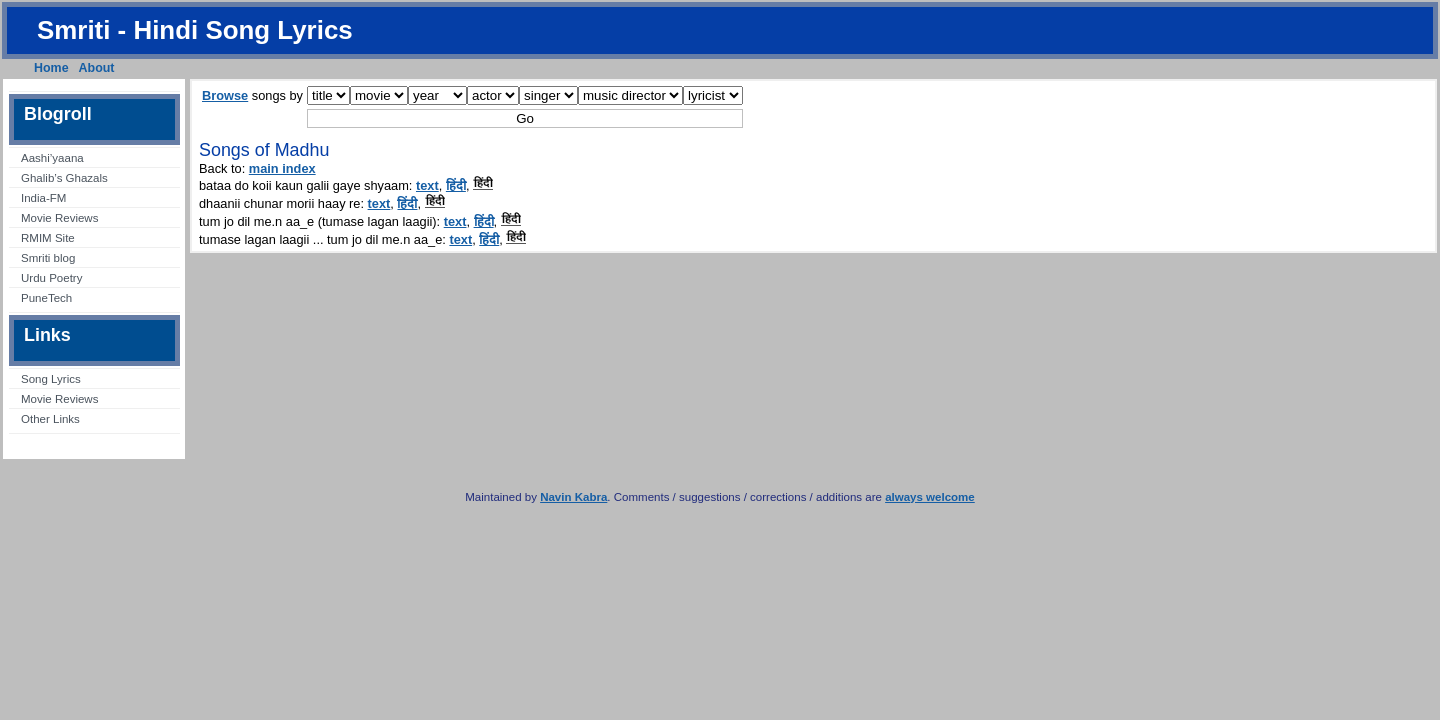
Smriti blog (48, 258)
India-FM (43, 198)
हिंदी (456, 185)
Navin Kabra (573, 497)
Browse (225, 95)
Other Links (50, 419)
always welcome (930, 497)
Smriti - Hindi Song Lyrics (195, 30)
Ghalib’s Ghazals (64, 178)
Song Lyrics (51, 379)
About (97, 68)
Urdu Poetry (51, 278)
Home (51, 68)
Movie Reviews (59, 218)
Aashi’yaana (52, 158)
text (427, 185)
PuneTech (46, 298)
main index (282, 168)
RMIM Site (48, 238)
